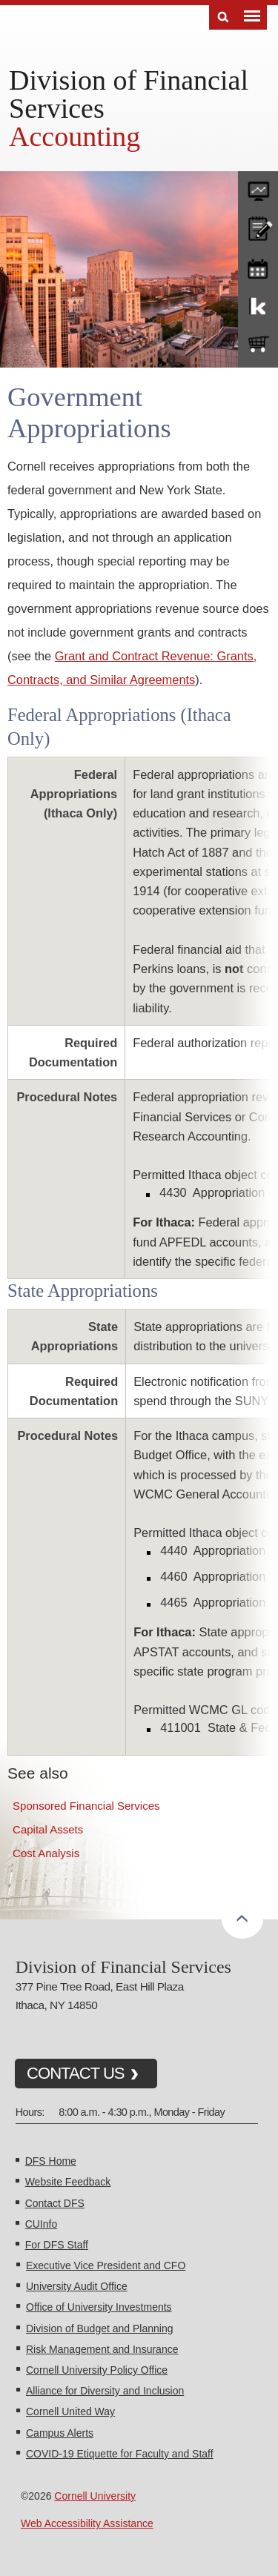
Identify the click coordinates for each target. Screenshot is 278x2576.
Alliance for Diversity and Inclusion (105, 2391)
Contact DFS (55, 2203)
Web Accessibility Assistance (87, 2523)
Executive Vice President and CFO (105, 2265)
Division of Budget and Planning (99, 2328)
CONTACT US (76, 2073)
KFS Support (258, 305)
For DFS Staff (56, 2245)
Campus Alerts (59, 2433)
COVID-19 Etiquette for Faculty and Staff (120, 2454)
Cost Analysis (46, 1853)
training (258, 266)
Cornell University (95, 2496)
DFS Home (50, 2161)
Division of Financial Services (128, 94)
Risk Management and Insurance (102, 2349)
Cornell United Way (70, 2411)
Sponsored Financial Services (86, 1805)
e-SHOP (258, 344)
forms (258, 187)
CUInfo (41, 2224)
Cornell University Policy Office (97, 2370)
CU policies (258, 226)
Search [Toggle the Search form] (223, 17)
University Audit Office (77, 2286)
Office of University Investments (99, 2307)
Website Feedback (68, 2182)
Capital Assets (48, 1829)
